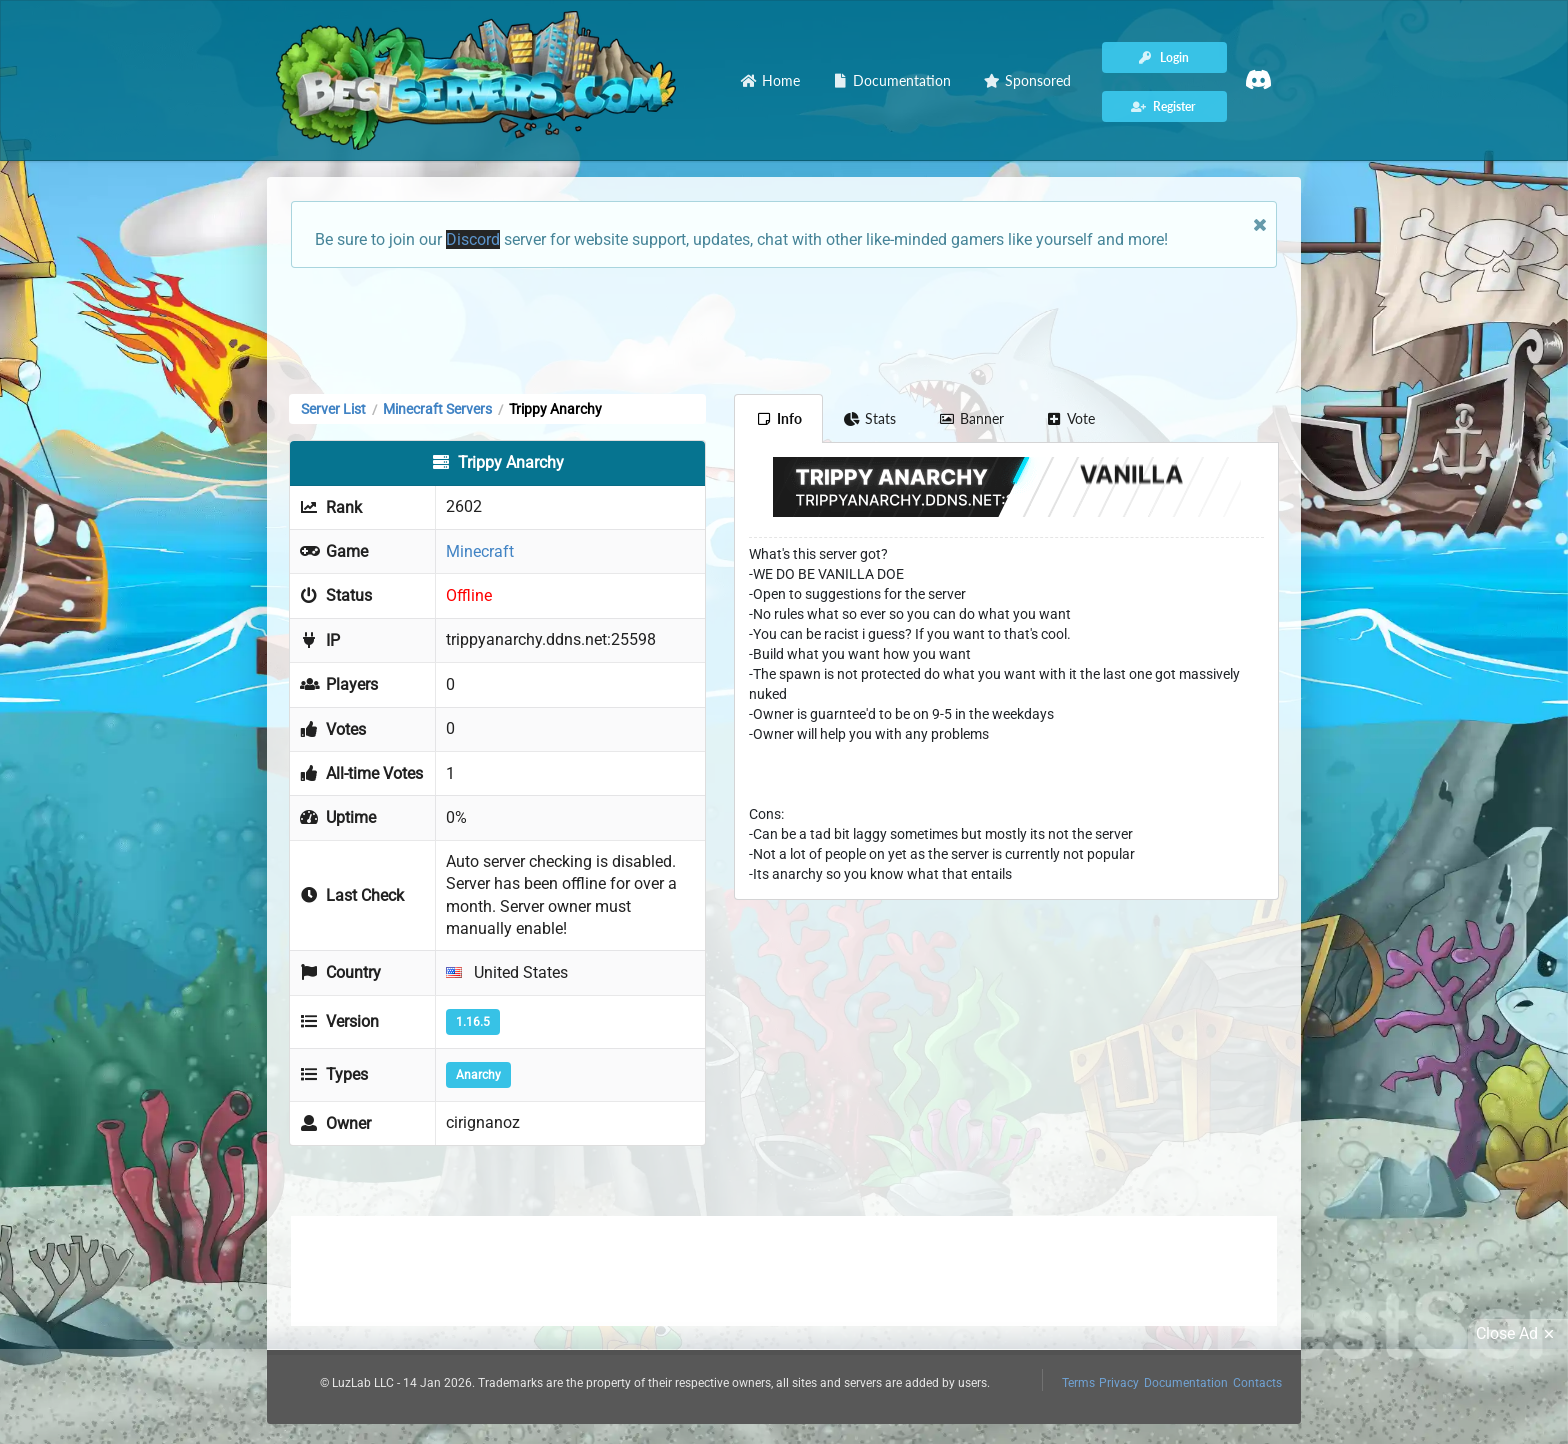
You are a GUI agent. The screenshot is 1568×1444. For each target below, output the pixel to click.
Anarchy (478, 1075)
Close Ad (1518, 1334)
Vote (1071, 418)
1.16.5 (473, 1022)
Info (778, 418)
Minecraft (480, 551)
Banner (971, 418)
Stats (870, 418)
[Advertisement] (784, 329)
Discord (473, 239)
